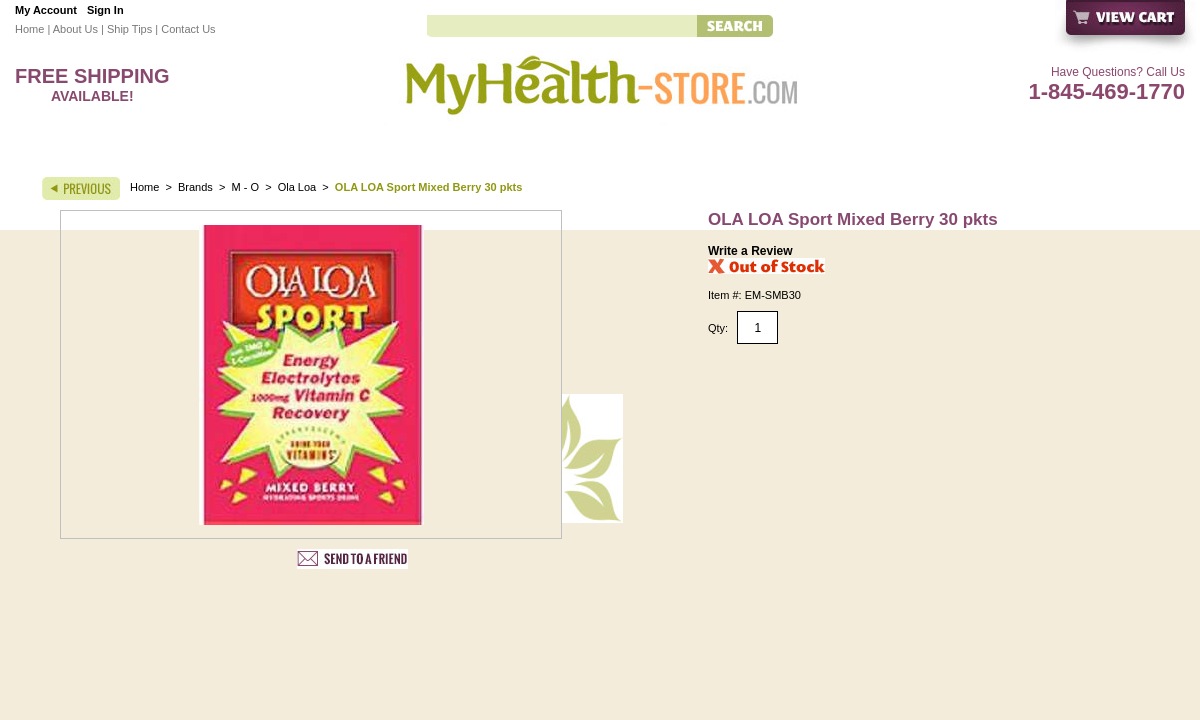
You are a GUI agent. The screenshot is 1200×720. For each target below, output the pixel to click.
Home (29, 29)
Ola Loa (297, 187)
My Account (46, 10)
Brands (195, 187)
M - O (246, 187)
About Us (75, 29)
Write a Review (750, 251)
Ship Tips (129, 29)
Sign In (105, 10)
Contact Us (188, 29)
